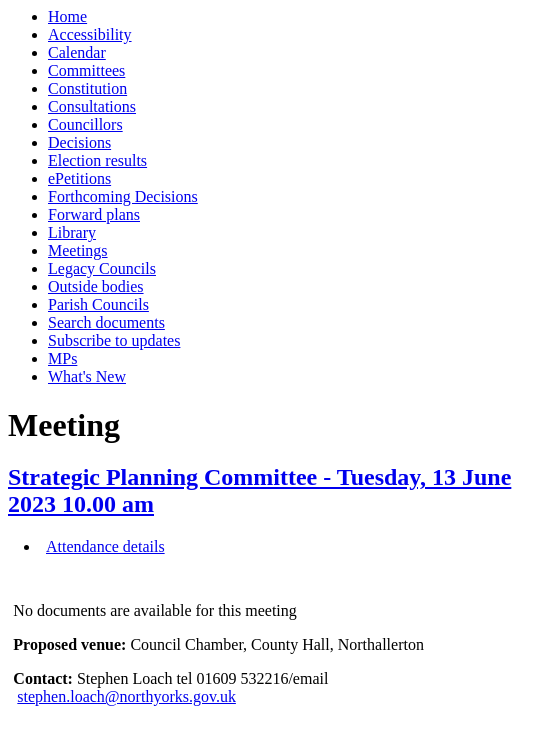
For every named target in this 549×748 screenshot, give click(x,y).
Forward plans (94, 214)
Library (72, 232)
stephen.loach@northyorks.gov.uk (126, 696)
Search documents (106, 322)
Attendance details (105, 546)
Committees (86, 70)
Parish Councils (98, 304)
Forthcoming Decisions (123, 196)
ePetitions (79, 178)
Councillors (85, 124)
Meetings (78, 250)
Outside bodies (96, 286)
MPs (62, 358)
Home (67, 16)
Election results (97, 160)
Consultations (92, 106)
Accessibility (90, 34)
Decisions (79, 142)
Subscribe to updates (114, 340)
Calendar (77, 52)
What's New (87, 376)
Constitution (87, 88)
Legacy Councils (102, 268)
